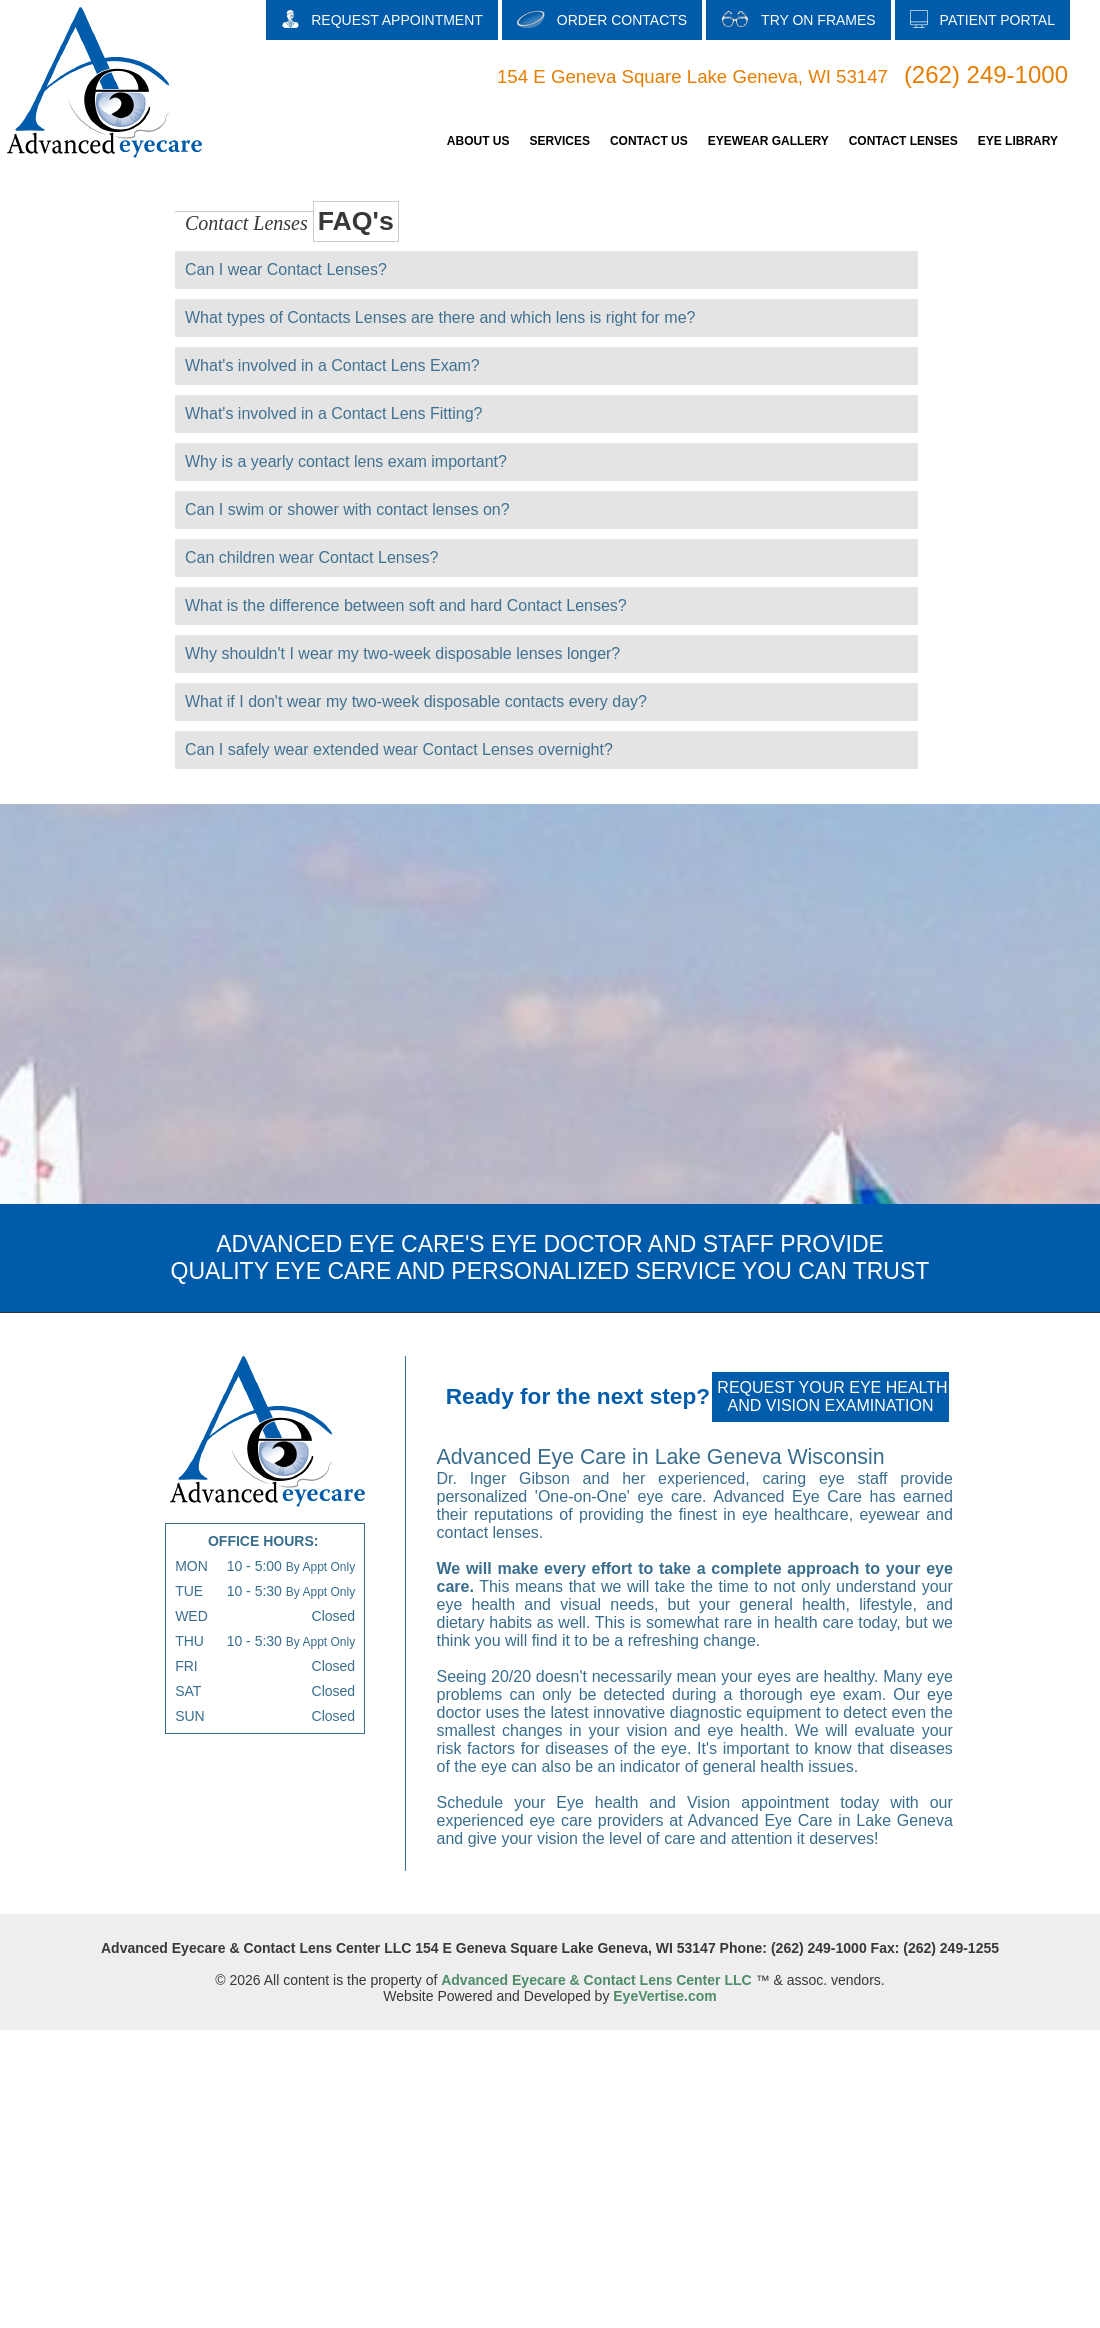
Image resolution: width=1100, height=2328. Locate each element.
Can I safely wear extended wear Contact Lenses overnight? (399, 749)
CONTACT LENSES (903, 141)
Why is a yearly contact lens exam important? (346, 461)
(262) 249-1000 (986, 74)
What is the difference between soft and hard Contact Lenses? (406, 605)
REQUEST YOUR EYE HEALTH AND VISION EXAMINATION (832, 1396)
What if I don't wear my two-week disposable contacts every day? (416, 701)
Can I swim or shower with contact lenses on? (347, 509)
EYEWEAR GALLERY (768, 141)
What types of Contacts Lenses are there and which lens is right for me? (440, 317)
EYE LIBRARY (1018, 141)
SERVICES (559, 141)
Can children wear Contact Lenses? (311, 557)
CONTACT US (649, 141)
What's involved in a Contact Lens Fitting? (333, 413)
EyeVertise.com (665, 1996)
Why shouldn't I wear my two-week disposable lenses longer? (402, 653)
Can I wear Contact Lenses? (286, 269)
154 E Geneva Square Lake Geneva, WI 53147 (692, 76)
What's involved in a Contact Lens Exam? (332, 365)
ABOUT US (478, 141)
